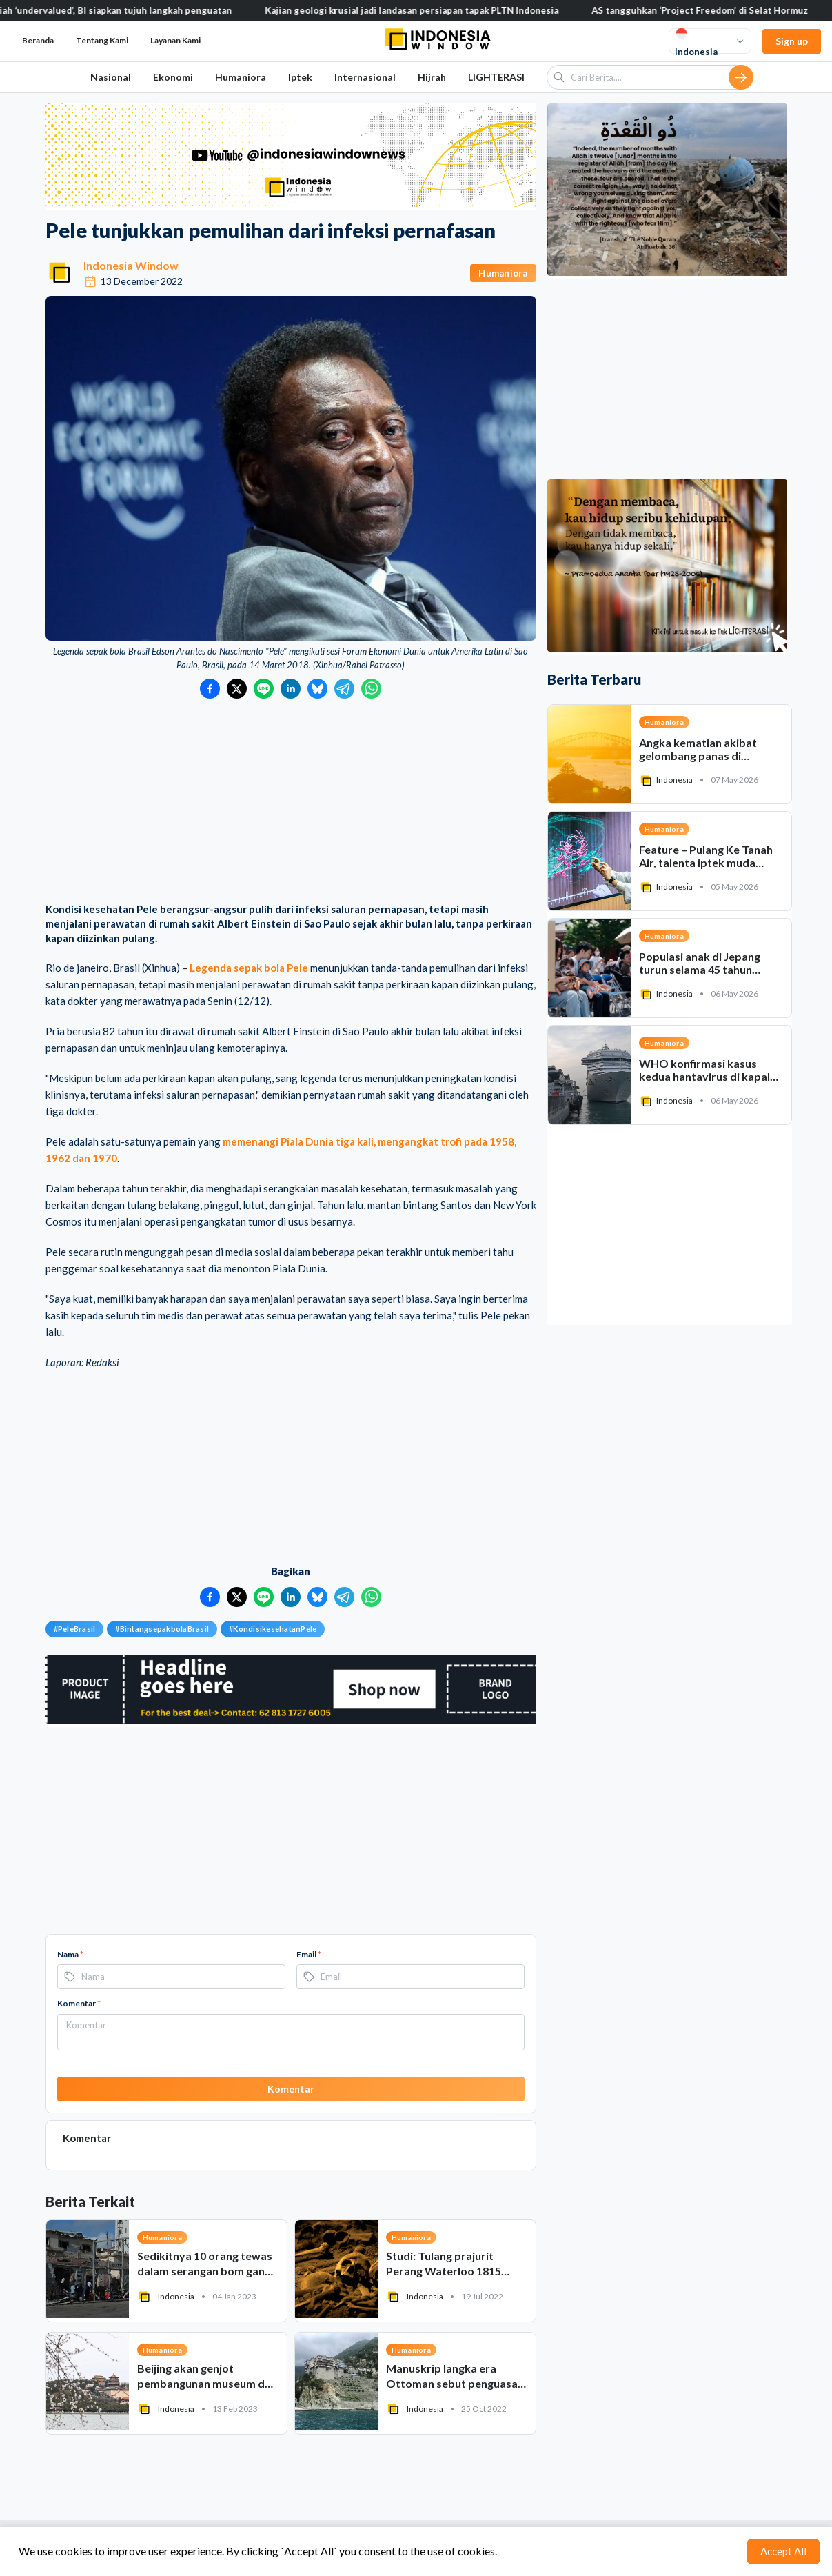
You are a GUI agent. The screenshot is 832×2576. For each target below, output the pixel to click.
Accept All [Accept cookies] (783, 2551)
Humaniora (240, 77)
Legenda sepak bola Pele (249, 967)
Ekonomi (173, 77)
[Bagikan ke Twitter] (237, 689)
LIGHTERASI (496, 77)
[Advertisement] (290, 802)
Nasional (110, 77)
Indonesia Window (131, 265)
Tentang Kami (102, 40)
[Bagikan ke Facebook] (210, 689)
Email (308, 1954)
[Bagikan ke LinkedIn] (291, 689)
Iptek (300, 77)
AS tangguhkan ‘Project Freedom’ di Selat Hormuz (715, 10)
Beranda (38, 40)
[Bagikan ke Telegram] (344, 689)
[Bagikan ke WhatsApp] (371, 689)
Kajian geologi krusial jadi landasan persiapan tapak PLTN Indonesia (427, 10)
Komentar (79, 2003)
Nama (70, 1954)
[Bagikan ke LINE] (264, 689)
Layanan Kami (175, 40)
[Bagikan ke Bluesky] (317, 689)
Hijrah (432, 77)
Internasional (365, 77)
